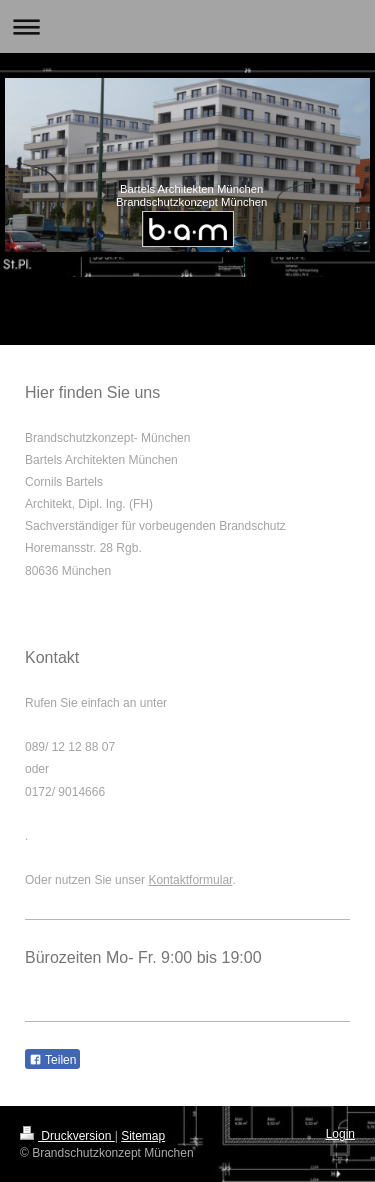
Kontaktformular (190, 880)
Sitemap (143, 1136)
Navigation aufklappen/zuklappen (187, 26)
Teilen (52, 1060)
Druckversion (67, 1136)
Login (340, 1134)
